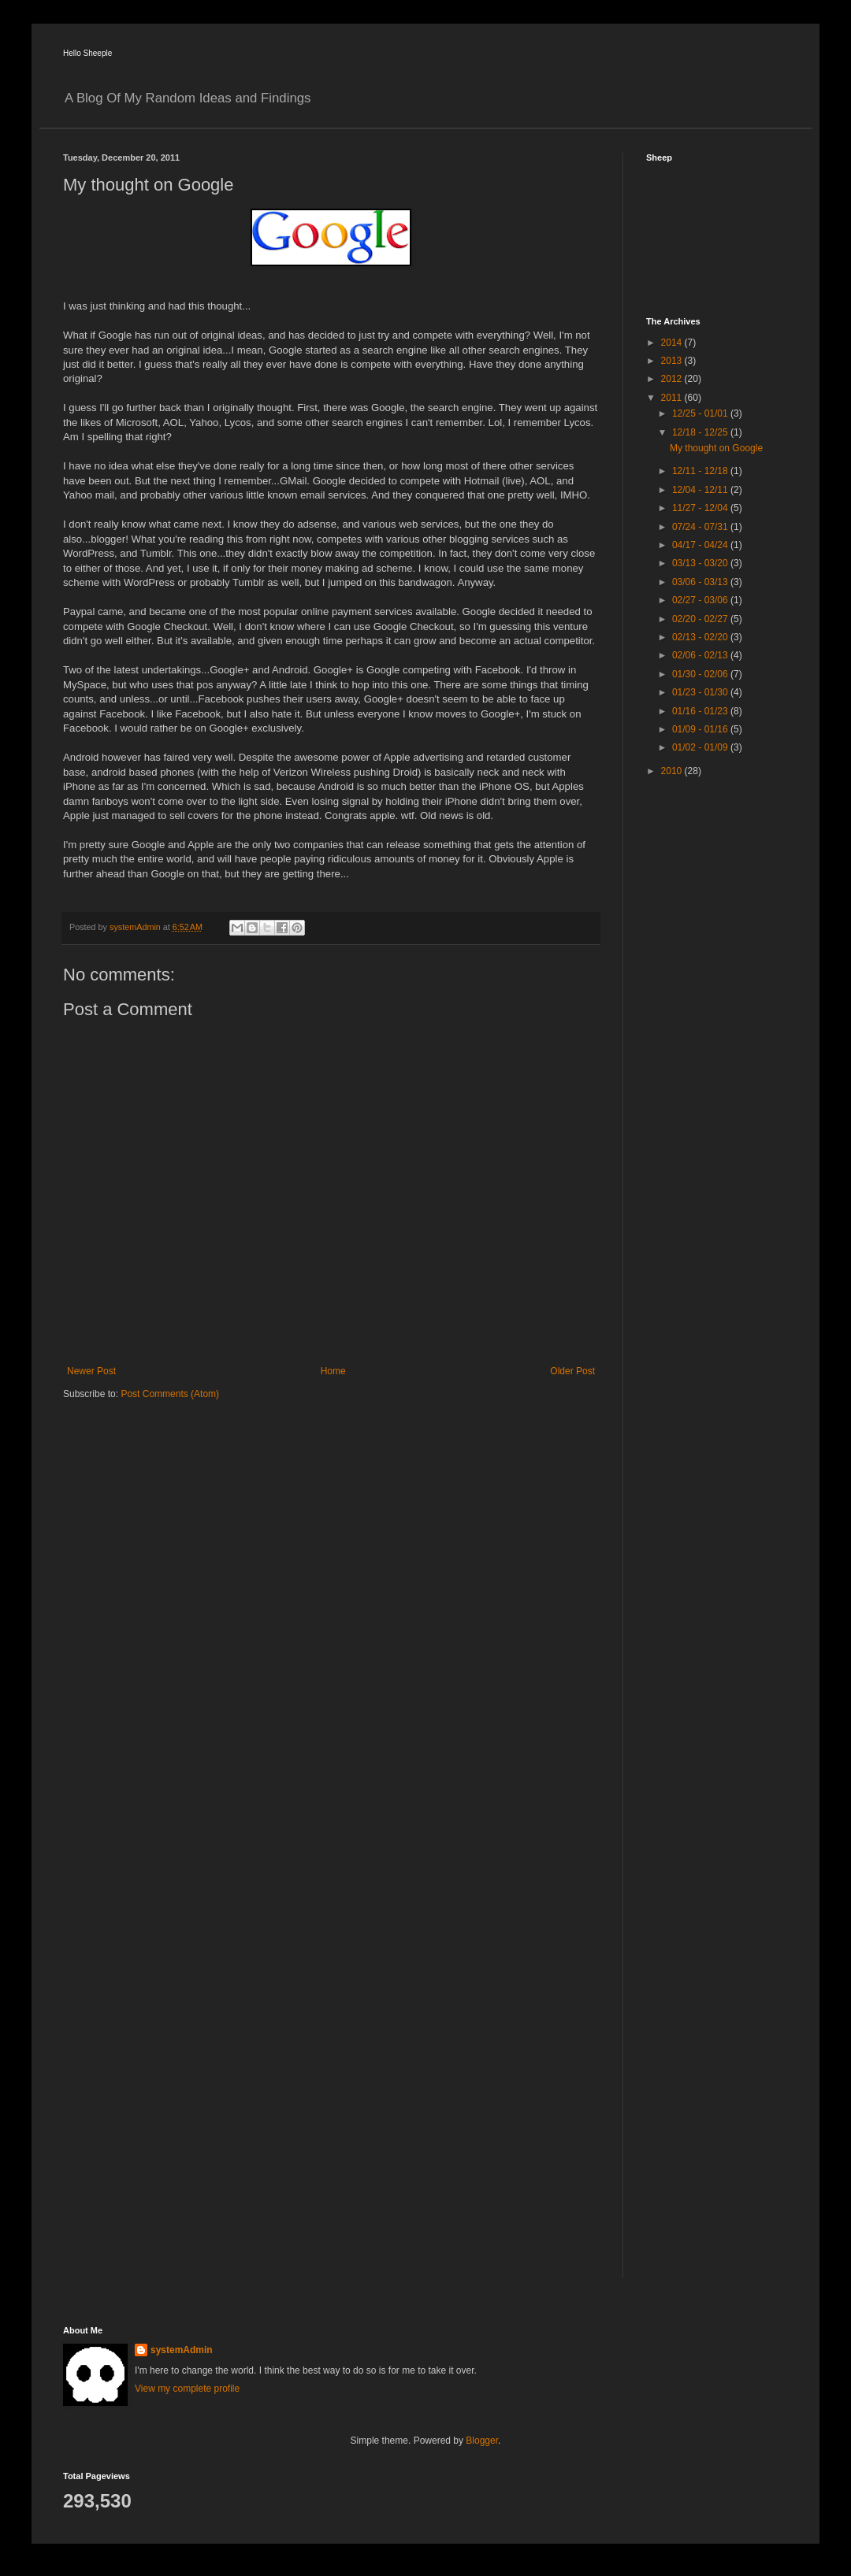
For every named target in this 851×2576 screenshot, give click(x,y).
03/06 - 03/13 (701, 581)
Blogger (482, 2440)
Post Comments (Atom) (170, 1393)
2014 (673, 342)
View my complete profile (187, 2388)
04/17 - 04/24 (701, 544)
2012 (673, 378)
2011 (673, 397)
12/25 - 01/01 (701, 413)
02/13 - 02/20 (701, 637)
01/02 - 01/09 (701, 747)
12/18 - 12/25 (701, 432)
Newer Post (91, 1371)
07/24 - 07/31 (701, 526)
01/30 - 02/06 (701, 674)
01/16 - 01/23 (701, 711)
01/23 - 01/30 (701, 692)
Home (333, 1371)
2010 (673, 771)
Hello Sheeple (87, 53)
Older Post (572, 1371)
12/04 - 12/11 (701, 489)
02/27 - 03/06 (701, 600)
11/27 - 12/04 (701, 507)
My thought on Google (716, 448)
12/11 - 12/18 (701, 470)
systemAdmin (182, 2349)
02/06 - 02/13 (701, 655)
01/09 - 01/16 (701, 729)
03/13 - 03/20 (701, 563)
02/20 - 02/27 (701, 619)
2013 (673, 360)
